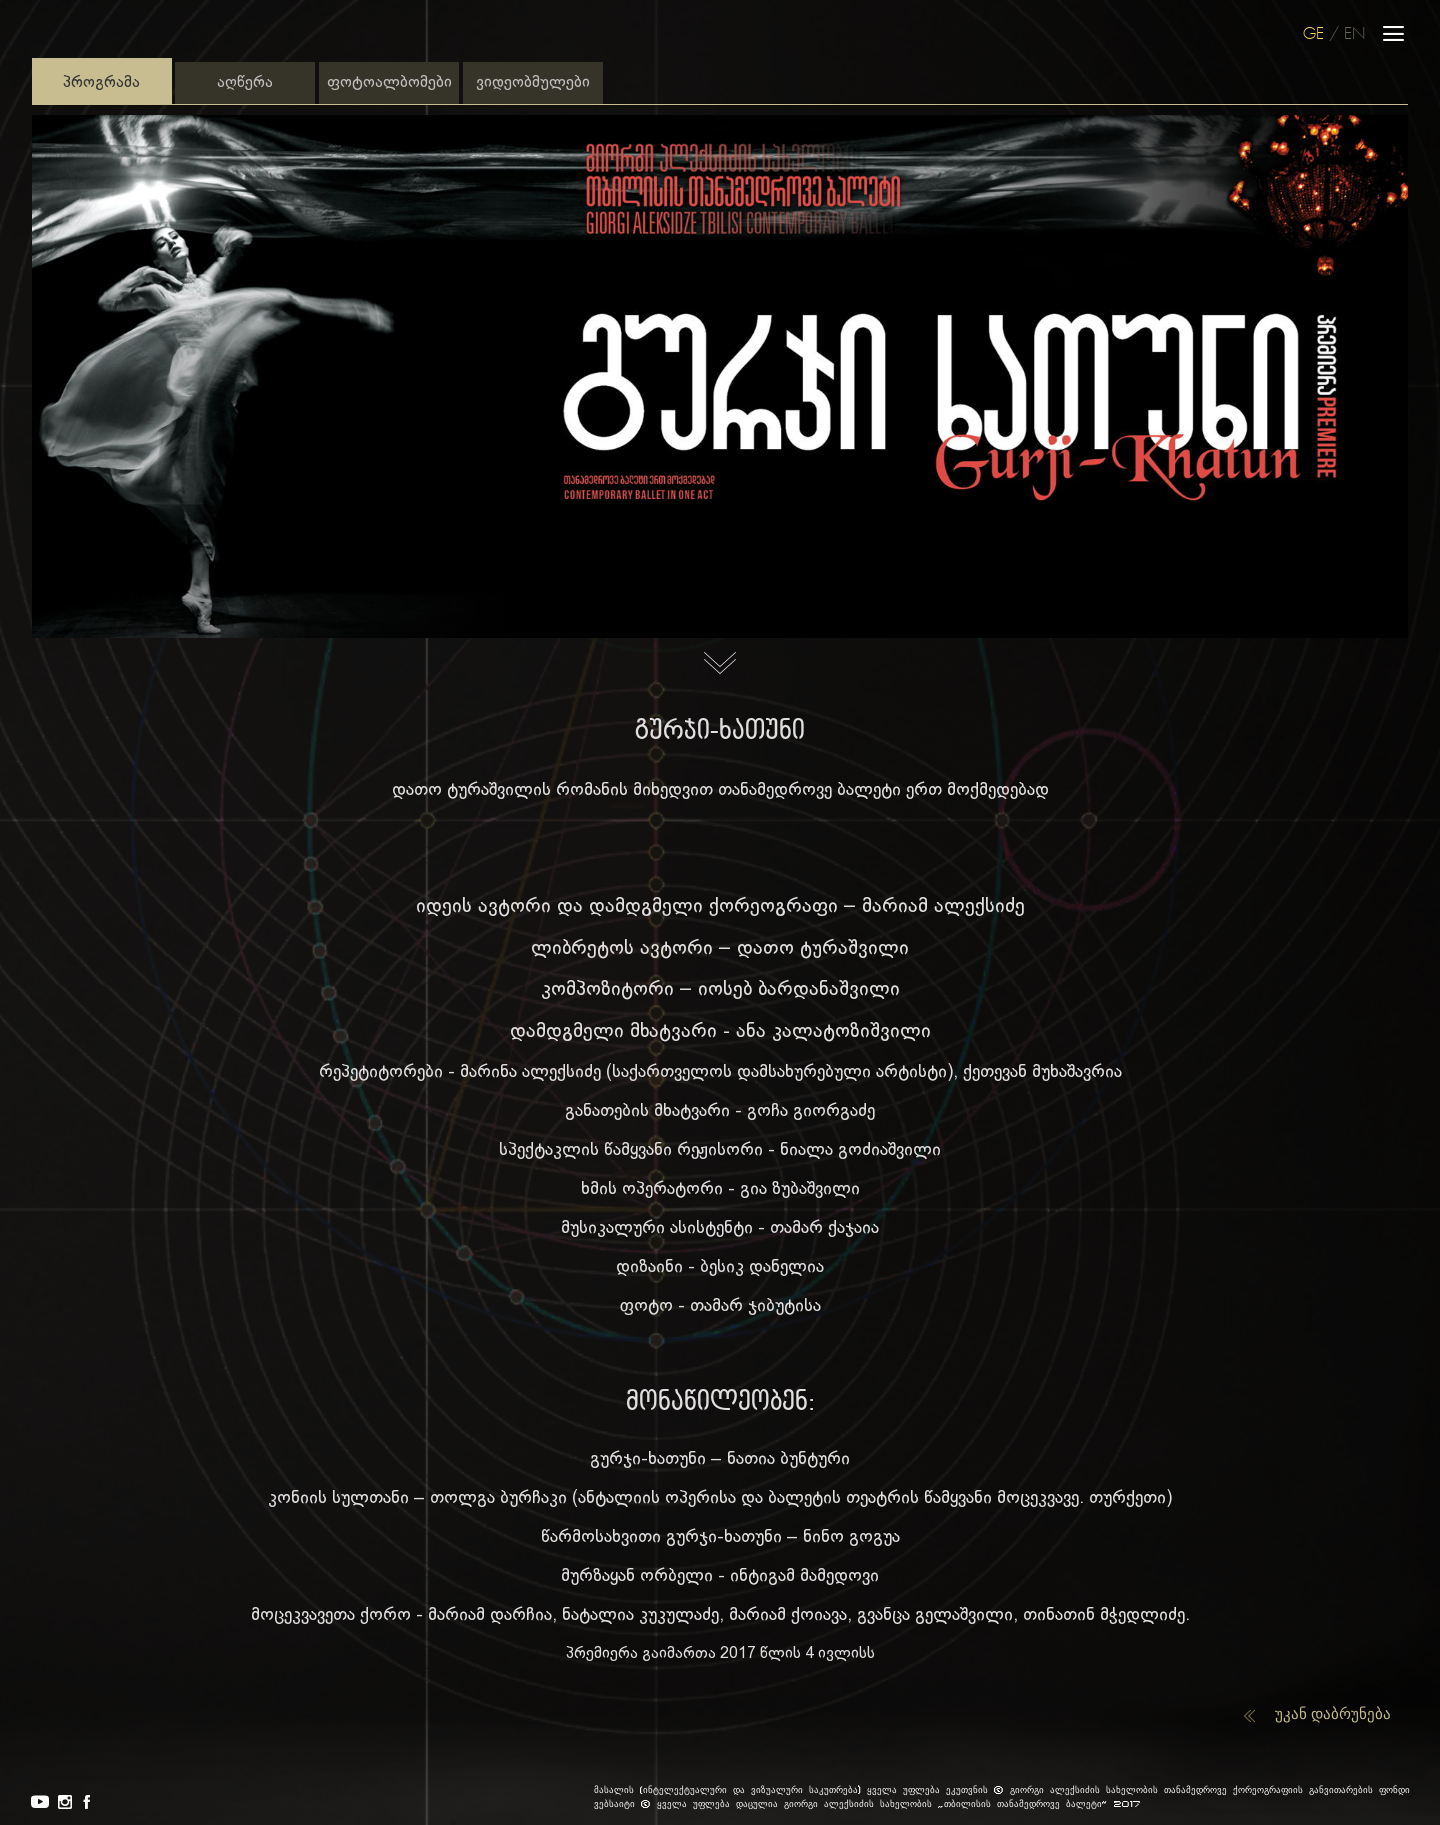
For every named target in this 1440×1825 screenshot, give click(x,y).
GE (1313, 34)
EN (1354, 34)
